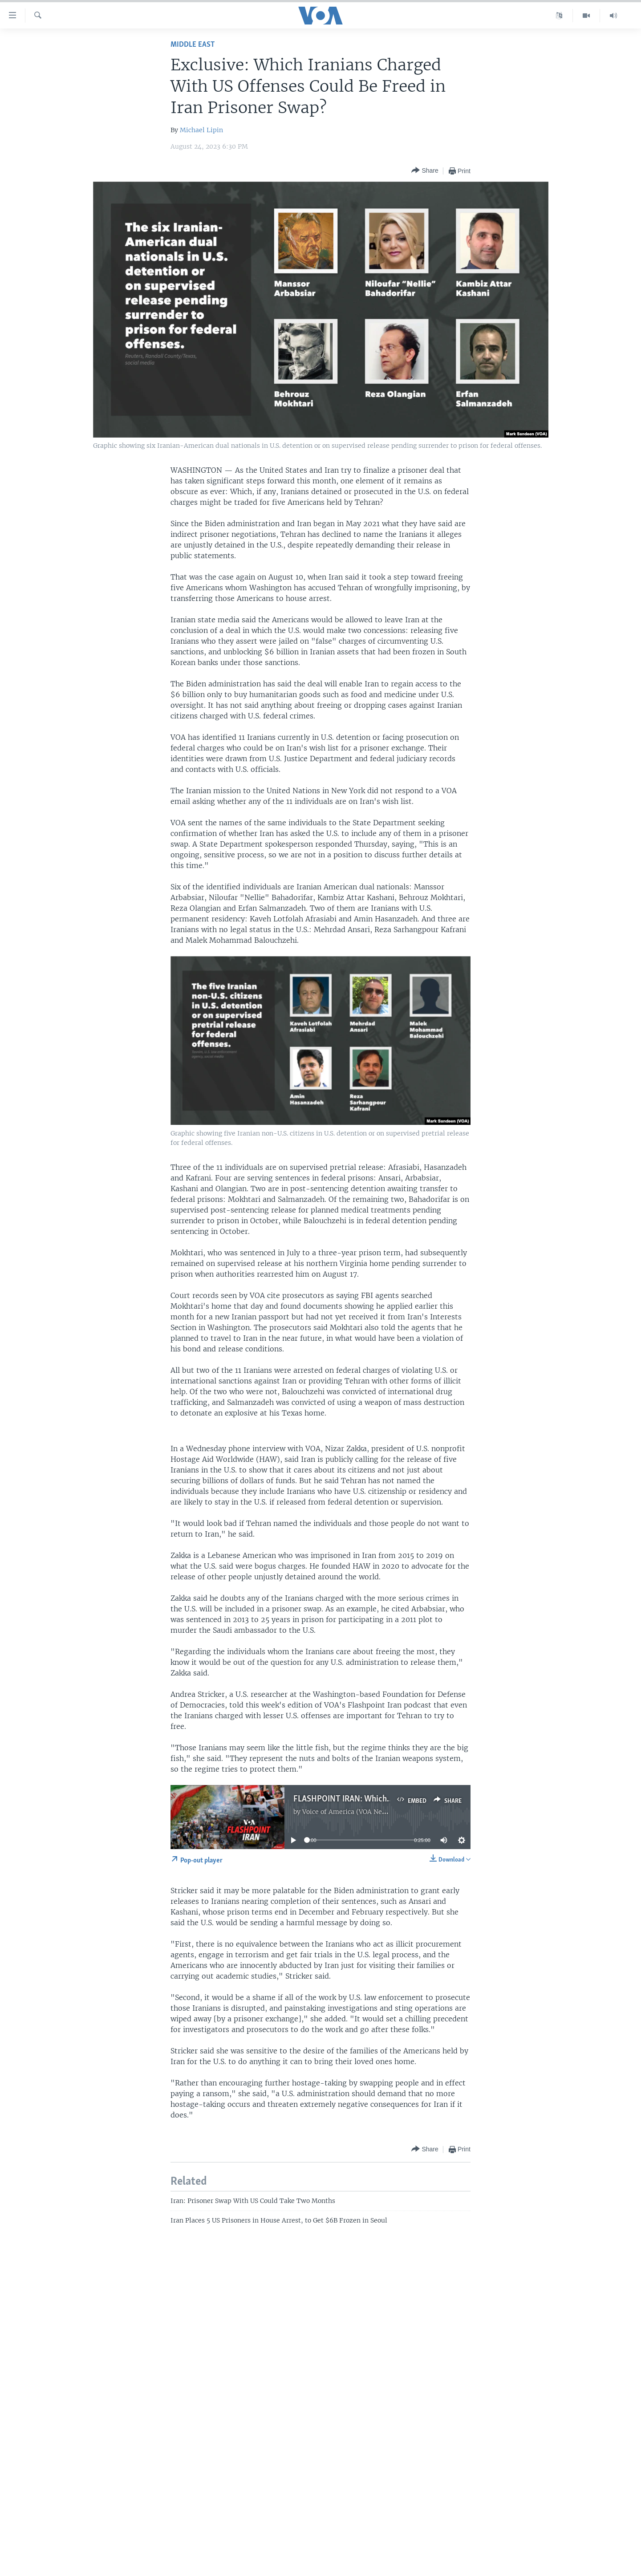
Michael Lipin (201, 130)
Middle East (192, 45)
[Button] (424, 170)
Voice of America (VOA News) (347, 1812)
